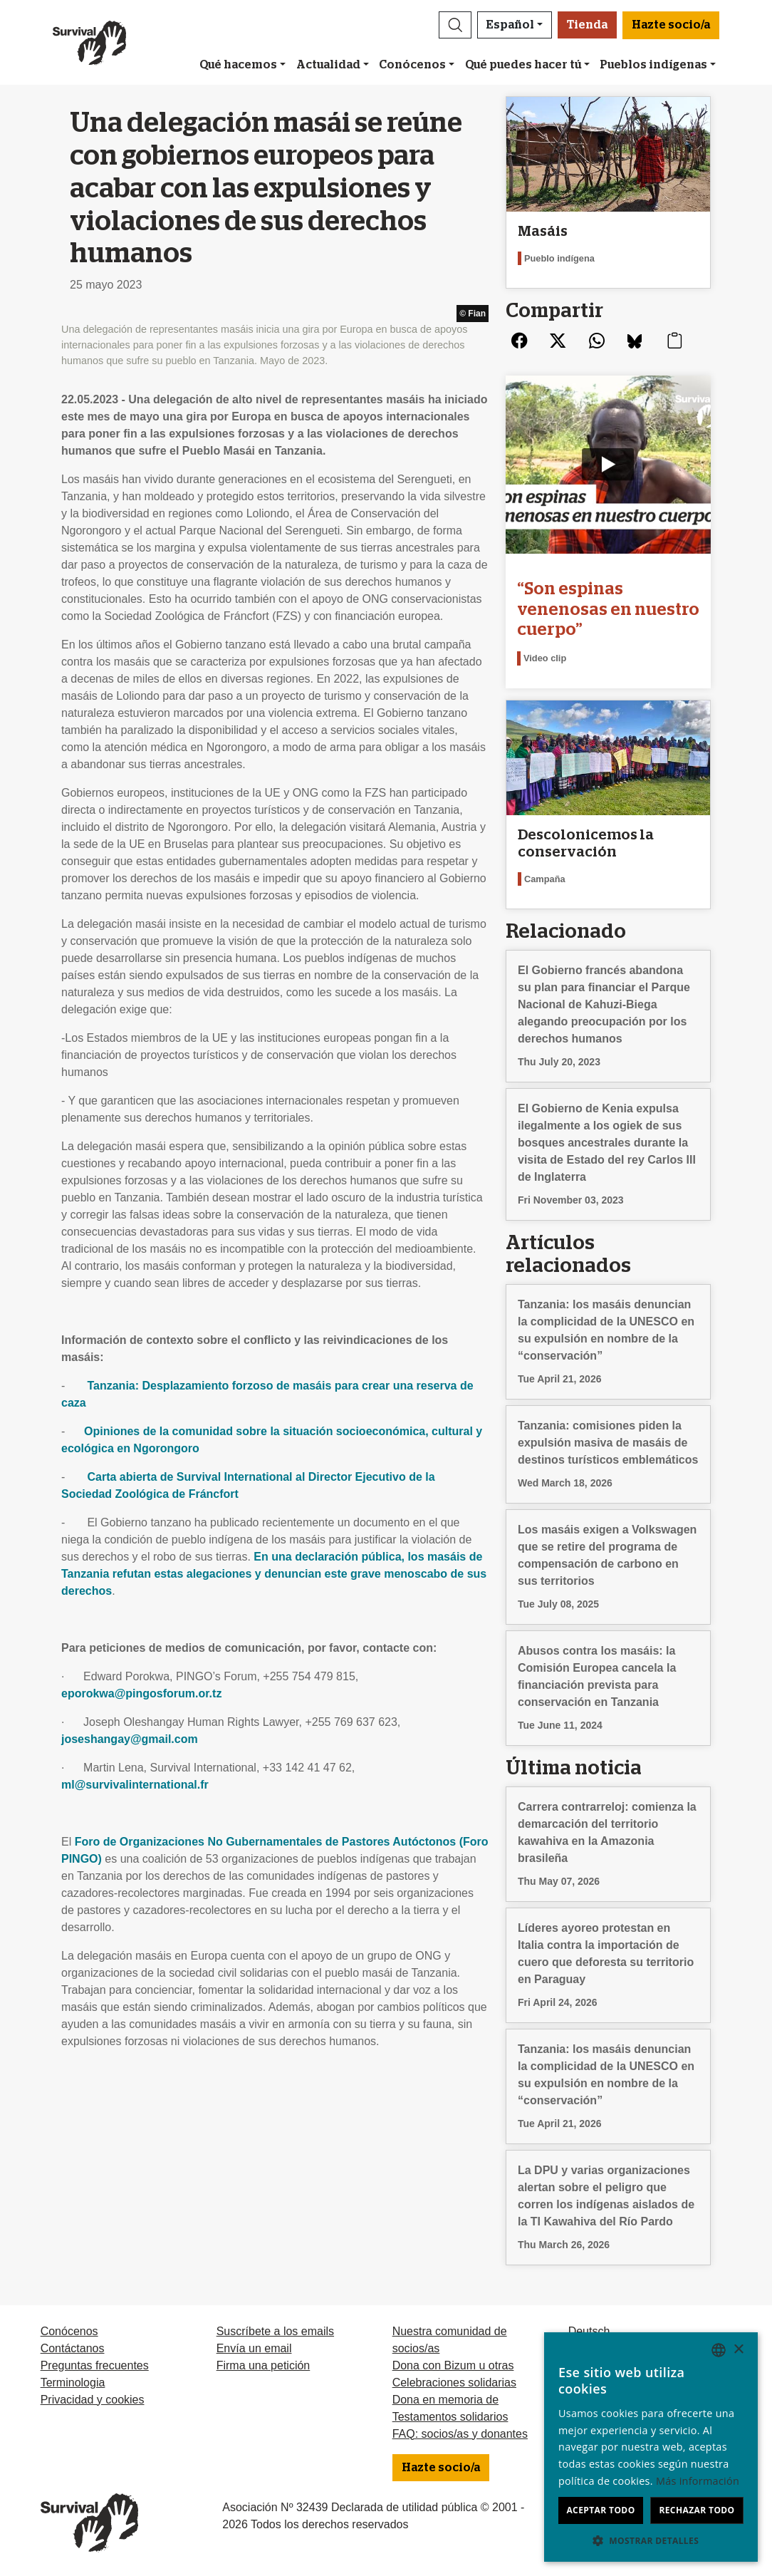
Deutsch (589, 2331)
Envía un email (254, 2348)
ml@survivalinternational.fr (135, 1785)
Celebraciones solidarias (454, 2382)
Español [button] (510, 25)
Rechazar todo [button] (696, 2510)
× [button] (738, 2349)
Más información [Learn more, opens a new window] (697, 2481)
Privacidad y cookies (93, 2400)
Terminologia (73, 2382)
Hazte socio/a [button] (671, 25)
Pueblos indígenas (653, 65)
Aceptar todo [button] (600, 2510)
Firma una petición (264, 2365)
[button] (455, 24)
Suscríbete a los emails (275, 2331)
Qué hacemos (238, 65)
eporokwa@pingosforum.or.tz (141, 1693)
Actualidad (328, 65)
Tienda (587, 25)
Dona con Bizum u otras (453, 2365)
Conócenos (412, 65)
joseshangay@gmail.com (129, 1739)
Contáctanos (73, 2348)
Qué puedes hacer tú (523, 65)
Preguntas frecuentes (95, 2365)
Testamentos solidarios (450, 2417)
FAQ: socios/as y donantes (460, 2434)
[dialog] (651, 2447)
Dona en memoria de (445, 2400)
